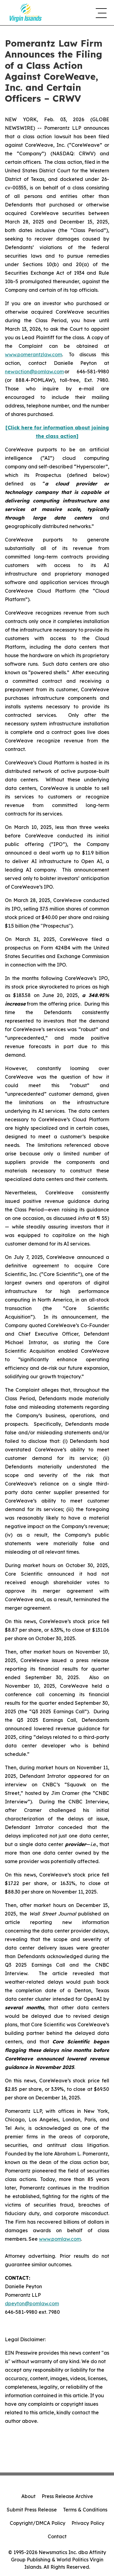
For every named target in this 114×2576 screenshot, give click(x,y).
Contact (57, 2536)
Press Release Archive (67, 2496)
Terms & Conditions (85, 2510)
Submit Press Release (32, 2510)
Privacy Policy (87, 2523)
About (28, 2496)
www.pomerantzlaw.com (33, 354)
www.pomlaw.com (60, 2239)
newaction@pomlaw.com (34, 371)
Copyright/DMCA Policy (37, 2523)
